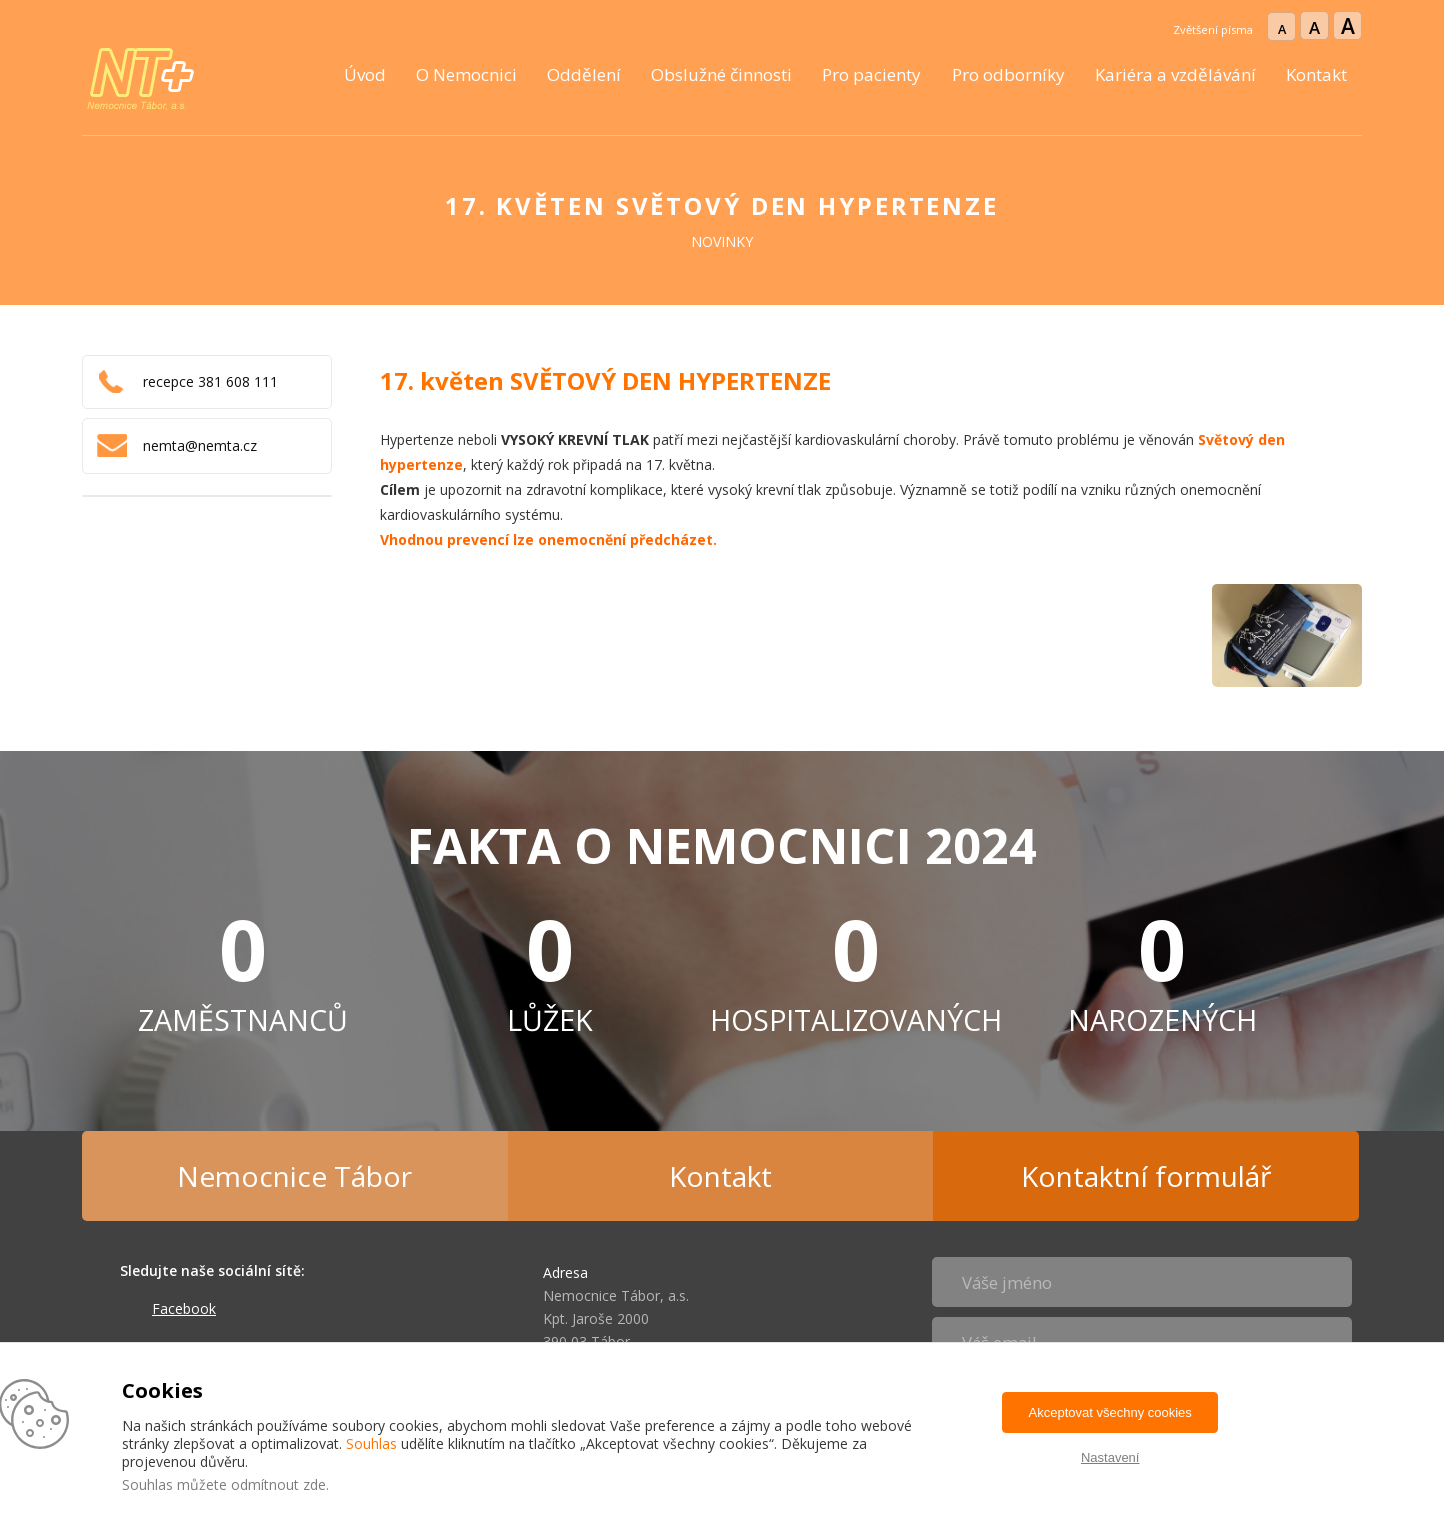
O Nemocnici (466, 74)
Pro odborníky (1008, 74)
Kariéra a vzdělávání (1175, 74)
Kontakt (1316, 74)
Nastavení (1110, 1457)
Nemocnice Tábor (294, 1176)
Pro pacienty (871, 74)
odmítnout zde (278, 1484)
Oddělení (584, 74)
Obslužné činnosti (721, 74)
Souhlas (371, 1443)
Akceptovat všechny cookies (1110, 1412)
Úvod (365, 74)
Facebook (184, 1308)
